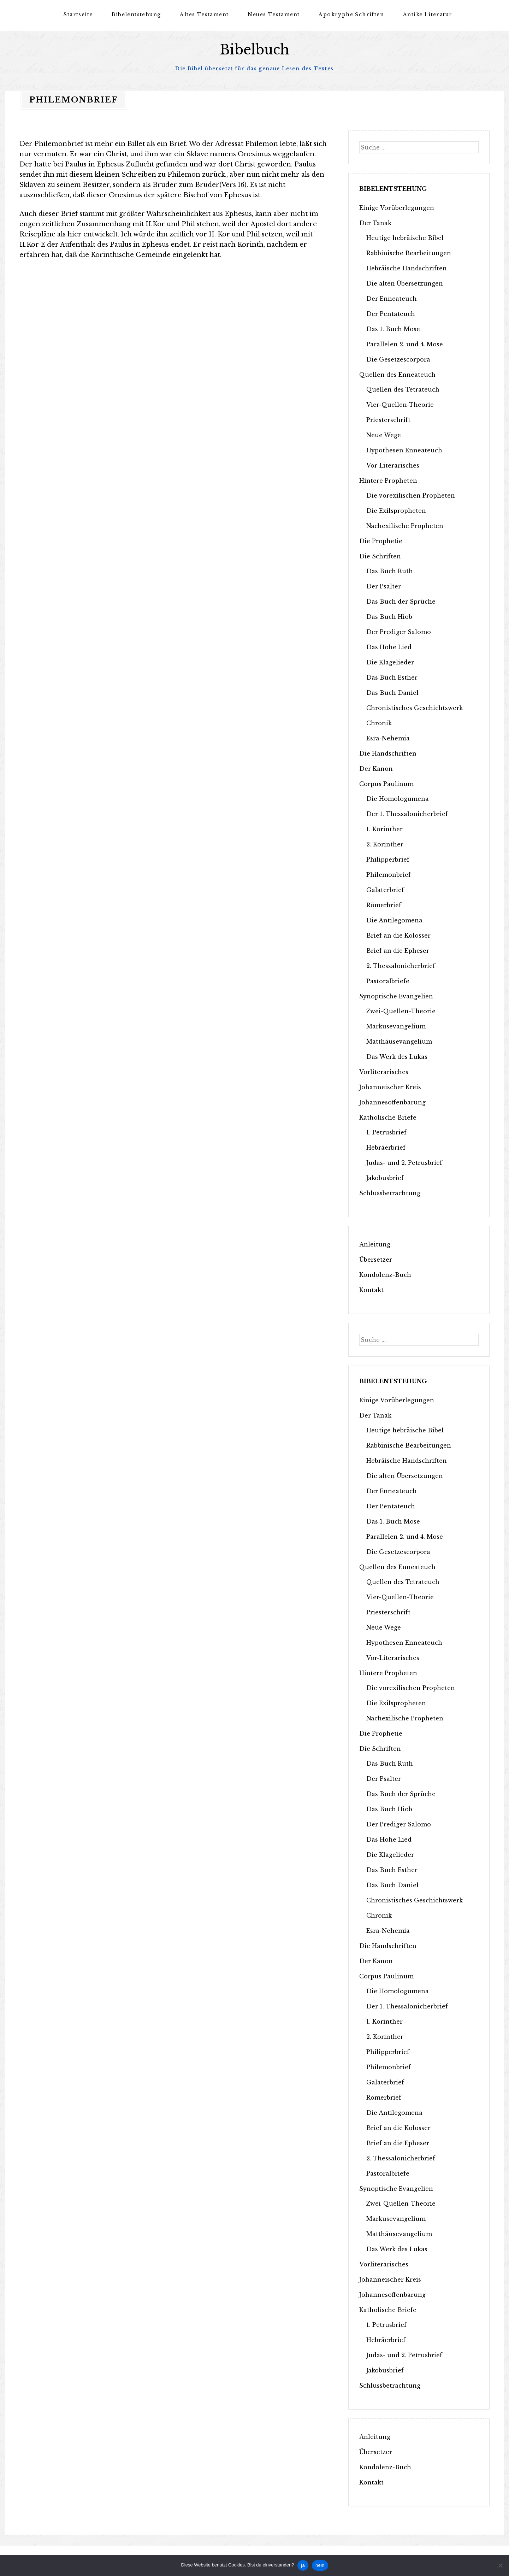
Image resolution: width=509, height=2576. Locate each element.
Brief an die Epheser (397, 950)
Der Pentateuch (390, 313)
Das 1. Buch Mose (393, 328)
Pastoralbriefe (387, 980)
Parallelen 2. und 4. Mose (404, 343)
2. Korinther (384, 843)
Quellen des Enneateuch (397, 374)
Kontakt (371, 1289)
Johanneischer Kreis (390, 1086)
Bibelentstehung (136, 14)
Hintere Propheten (388, 480)
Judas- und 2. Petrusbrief (404, 1162)
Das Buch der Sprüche (401, 601)
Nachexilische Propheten (404, 525)
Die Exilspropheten (396, 510)
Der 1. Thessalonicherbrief (407, 813)
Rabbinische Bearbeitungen (408, 252)
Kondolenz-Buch (385, 1274)
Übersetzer (375, 1259)
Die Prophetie (380, 540)
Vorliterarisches (383, 1071)
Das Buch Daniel (392, 692)
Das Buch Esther (392, 677)
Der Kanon (376, 768)
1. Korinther (384, 828)
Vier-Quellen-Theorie (400, 404)
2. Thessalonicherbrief (400, 965)
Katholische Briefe (387, 1117)
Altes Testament (204, 14)
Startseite (78, 14)
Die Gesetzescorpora (398, 359)
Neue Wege (383, 434)
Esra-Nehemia (388, 737)
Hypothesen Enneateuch (404, 449)
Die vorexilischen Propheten (410, 495)
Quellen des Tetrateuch (402, 389)
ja (303, 2565)
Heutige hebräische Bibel (405, 237)
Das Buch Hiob (389, 616)
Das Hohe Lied (389, 646)
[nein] (500, 2565)
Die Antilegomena (394, 919)
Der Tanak (375, 222)
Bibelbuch (254, 49)
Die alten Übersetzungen (404, 283)
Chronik (379, 722)
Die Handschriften (387, 753)
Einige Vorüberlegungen (396, 207)
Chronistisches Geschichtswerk (414, 707)
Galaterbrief (385, 889)
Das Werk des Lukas (396, 1056)
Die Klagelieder (390, 661)
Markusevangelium (396, 1025)
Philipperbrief (387, 859)
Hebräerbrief (386, 1147)
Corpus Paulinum (386, 783)
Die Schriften (380, 555)
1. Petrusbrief (386, 1132)
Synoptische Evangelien (396, 995)
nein (320, 2565)
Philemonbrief (388, 874)
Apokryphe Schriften (351, 14)
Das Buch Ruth (389, 570)
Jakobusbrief (385, 1177)
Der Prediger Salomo (398, 631)
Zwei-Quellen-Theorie (401, 1010)
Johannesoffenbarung (392, 1101)
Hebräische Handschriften (406, 267)
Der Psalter (383, 585)
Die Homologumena (397, 798)
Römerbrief (383, 904)
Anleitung (374, 1244)
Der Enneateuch (391, 298)
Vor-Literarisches (392, 465)
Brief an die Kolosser (398, 935)
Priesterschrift (388, 419)
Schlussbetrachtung (389, 1192)
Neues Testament (274, 14)
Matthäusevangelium (399, 1041)
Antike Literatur (427, 14)
